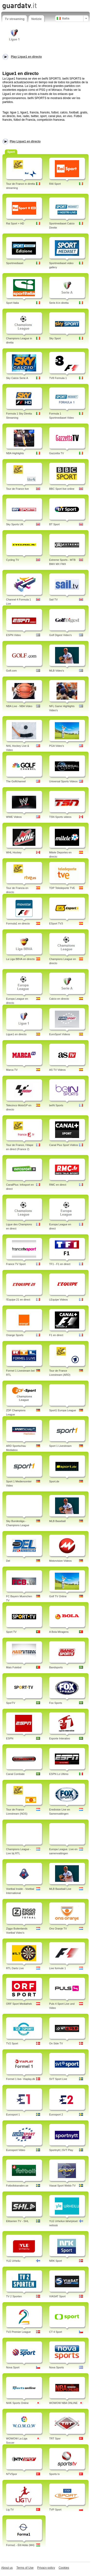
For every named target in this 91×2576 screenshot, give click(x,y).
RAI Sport (55, 183)
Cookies (63, 2567)
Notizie (36, 19)
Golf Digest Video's (60, 635)
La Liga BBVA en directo (20, 959)
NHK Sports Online (17, 2402)
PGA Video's (56, 745)
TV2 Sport (12, 2043)
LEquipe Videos (58, 1299)
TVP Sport (55, 2509)
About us (7, 2567)
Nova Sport (12, 2367)
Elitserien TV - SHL (17, 2221)
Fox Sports (55, 1702)
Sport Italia (12, 302)
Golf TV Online (58, 1596)
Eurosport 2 (56, 2114)
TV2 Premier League (18, 2331)
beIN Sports (56, 1105)
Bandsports (56, 1667)
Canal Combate (15, 1774)
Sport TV (11, 1631)
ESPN (9, 1738)
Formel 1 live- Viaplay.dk (20, 2078)
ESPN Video (13, 635)
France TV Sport (16, 1264)
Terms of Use (24, 2567)
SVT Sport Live (58, 2078)
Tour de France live (17, 488)
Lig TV (10, 2509)
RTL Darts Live (15, 1968)
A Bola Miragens (59, 1631)
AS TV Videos (57, 1069)
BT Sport (54, 524)
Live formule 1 (57, 1968)
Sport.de (54, 1481)
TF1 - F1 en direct (59, 1264)
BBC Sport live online (61, 488)
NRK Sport (55, 2260)
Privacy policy (46, 2567)
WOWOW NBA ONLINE (63, 2402)
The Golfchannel (16, 781)
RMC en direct (57, 1184)
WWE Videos (14, 816)
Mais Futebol (13, 1667)
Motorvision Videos (60, 1560)
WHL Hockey (14, 852)
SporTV (10, 1702)
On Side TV (56, 2043)
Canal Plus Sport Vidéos (63, 1145)
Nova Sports (56, 2367)
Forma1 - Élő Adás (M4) (20, 2545)
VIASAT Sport (57, 2296)
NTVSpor (11, 2474)
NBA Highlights (15, 453)
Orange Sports (15, 1335)
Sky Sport (55, 338)
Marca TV (11, 1069)
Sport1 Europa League (62, 1410)
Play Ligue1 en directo (25, 141)
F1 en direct (56, 1335)
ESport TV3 (56, 923)
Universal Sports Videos (63, 781)
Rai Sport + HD (15, 223)
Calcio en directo (59, 998)
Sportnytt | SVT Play (61, 2150)
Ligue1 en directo (16, 1034)
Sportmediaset (14, 263)
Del (8, 1560)
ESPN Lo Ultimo (58, 1774)
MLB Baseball (57, 1521)
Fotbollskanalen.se (17, 2185)
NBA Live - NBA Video (19, 706)
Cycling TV (12, 559)
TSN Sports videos (60, 816)
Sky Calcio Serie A (17, 378)
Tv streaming (15, 19)
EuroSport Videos (59, 1034)
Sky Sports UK (15, 524)
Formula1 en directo (18, 923)
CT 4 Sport (55, 2331)
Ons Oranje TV (58, 1928)
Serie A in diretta (59, 302)
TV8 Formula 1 (58, 378)
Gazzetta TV (56, 453)
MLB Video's (56, 670)
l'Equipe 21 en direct (18, 1299)
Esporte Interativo (59, 1738)
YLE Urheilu (13, 2260)
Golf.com (11, 670)
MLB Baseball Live (60, 1888)
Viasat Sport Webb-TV (62, 2185)
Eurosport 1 (13, 2114)
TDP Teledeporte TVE (62, 887)
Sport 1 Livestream (60, 1445)
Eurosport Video (15, 2150)
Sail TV (53, 599)
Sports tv (54, 2474)
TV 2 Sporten (14, 2296)
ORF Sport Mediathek (19, 2003)
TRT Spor (55, 2438)
